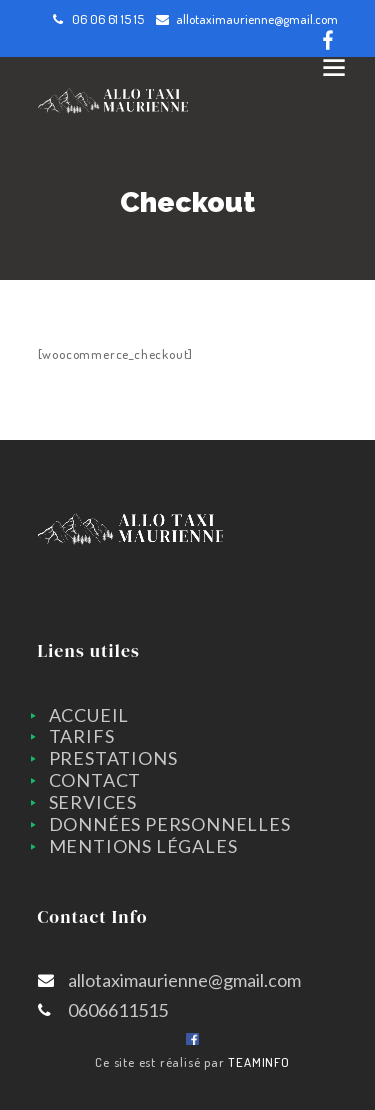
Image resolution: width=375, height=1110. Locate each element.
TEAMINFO (258, 1062)
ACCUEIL (89, 715)
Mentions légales (143, 846)
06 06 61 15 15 (108, 19)
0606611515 (118, 1010)
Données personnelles (170, 824)
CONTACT (95, 780)
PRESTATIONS (113, 758)
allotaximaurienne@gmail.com (257, 19)
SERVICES (93, 802)
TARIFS (82, 736)
